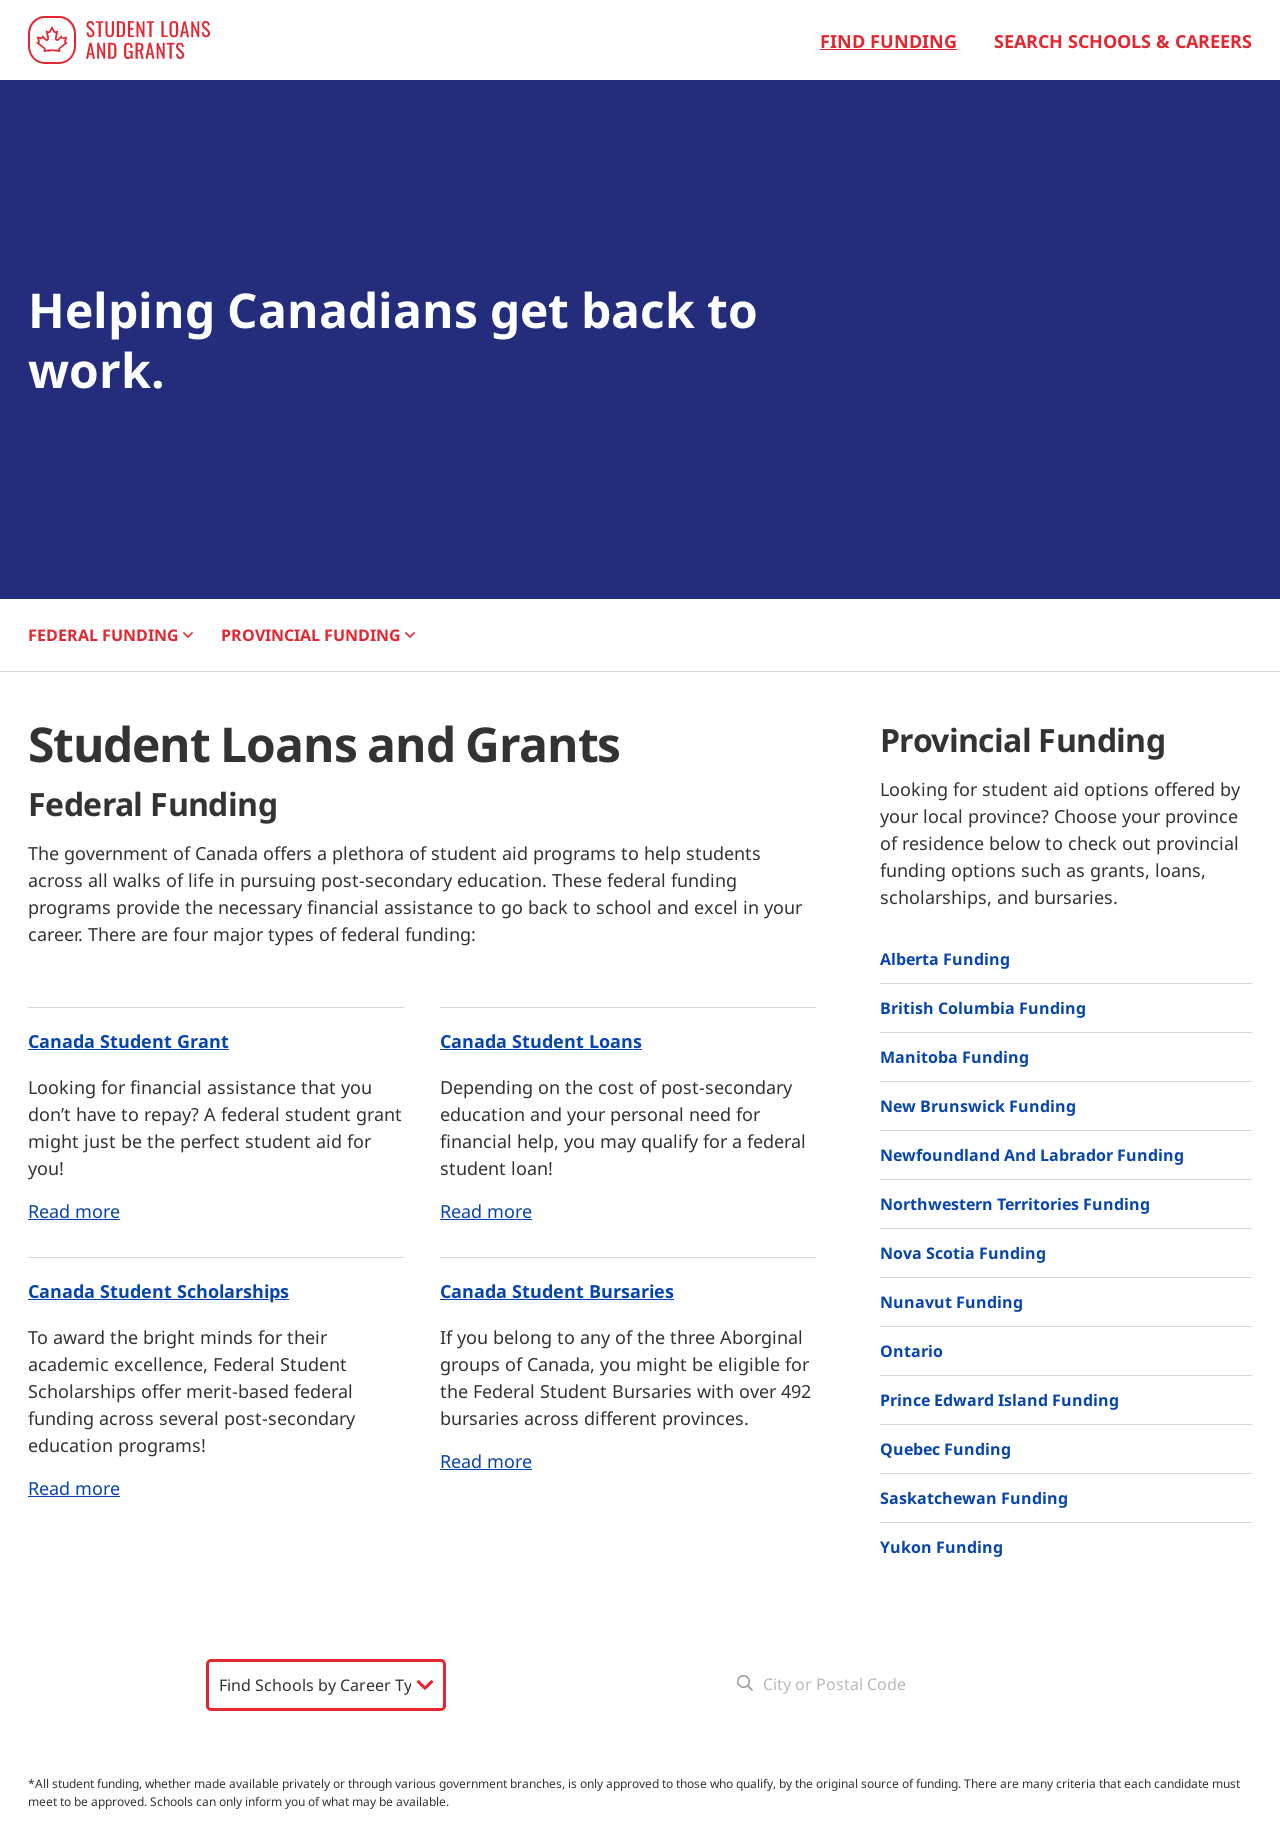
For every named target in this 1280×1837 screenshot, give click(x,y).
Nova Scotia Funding (963, 1253)
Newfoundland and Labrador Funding (1032, 1155)
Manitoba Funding (954, 1057)
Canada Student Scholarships (158, 1291)
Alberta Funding (945, 959)
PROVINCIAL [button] (318, 635)
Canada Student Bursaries (557, 1291)
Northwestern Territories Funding (1015, 1204)
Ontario (911, 1351)
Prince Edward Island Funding (999, 1400)
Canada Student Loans (541, 1041)
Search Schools (325, 1733)
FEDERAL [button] (110, 635)
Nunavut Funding (951, 1302)
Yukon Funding (941, 1547)
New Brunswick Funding (978, 1106)
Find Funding (888, 41)
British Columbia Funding (983, 1008)
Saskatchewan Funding (974, 1498)
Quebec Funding (945, 1449)
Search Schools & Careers (1123, 41)
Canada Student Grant (128, 1041)
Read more (74, 1211)
